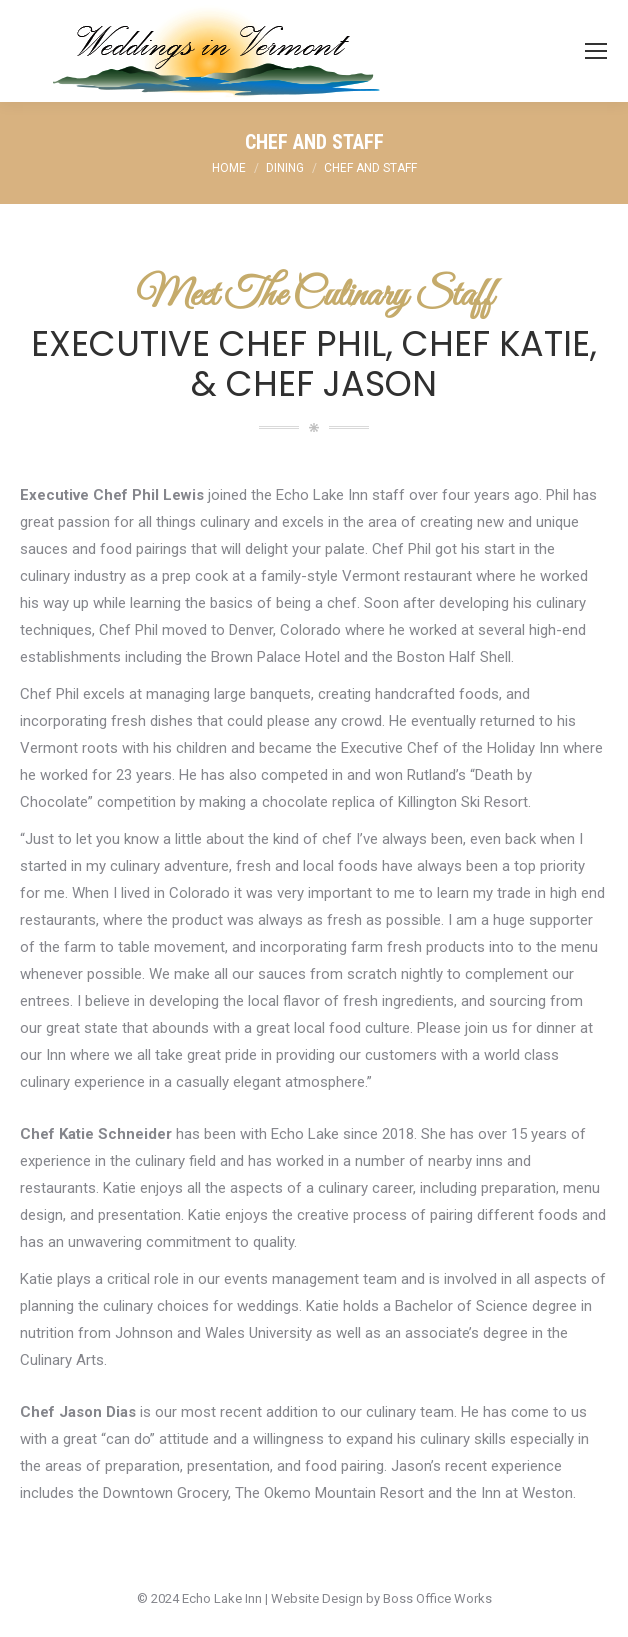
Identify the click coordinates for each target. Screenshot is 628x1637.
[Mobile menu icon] (596, 51)
